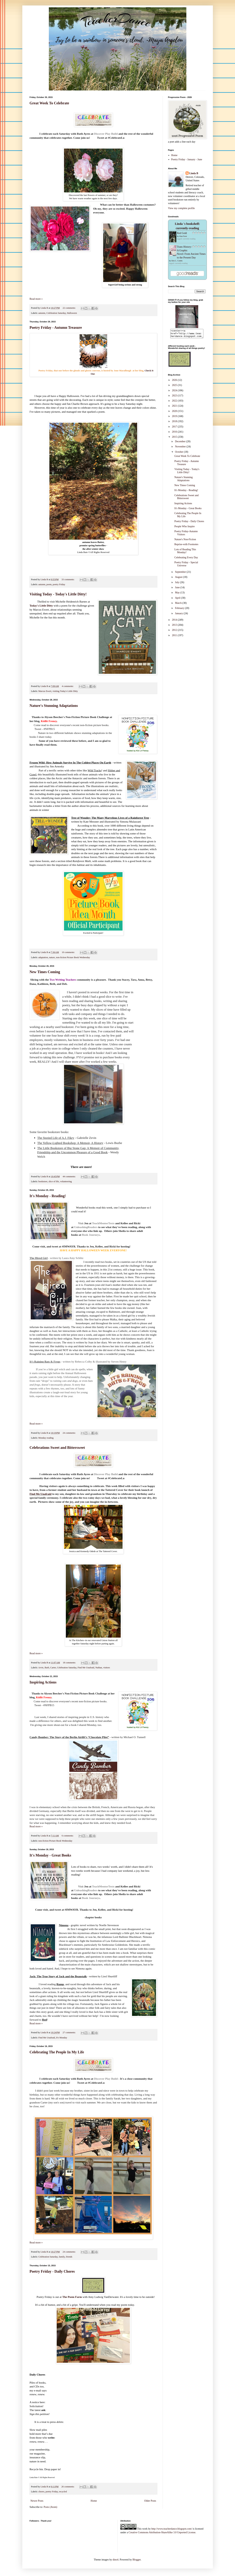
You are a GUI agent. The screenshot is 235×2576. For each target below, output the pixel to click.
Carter (53, 1667)
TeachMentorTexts (103, 1223)
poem (49, 584)
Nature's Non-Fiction (185, 541)
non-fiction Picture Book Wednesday (73, 957)
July (177, 584)
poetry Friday (59, 584)
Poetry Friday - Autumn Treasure (56, 327)
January (179, 615)
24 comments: (69, 1433)
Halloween (72, 313)
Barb (47, 1667)
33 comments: (68, 579)
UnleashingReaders (85, 1227)
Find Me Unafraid (41, 1493)
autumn (41, 313)
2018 (175, 423)
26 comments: (68, 2486)
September (181, 573)
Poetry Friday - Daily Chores (52, 2271)
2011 (175, 637)
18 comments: (69, 1662)
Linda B (193, 173)
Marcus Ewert (44, 691)
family (62, 2256)
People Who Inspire (184, 528)
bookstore (43, 1181)
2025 (175, 386)
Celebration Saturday (56, 313)
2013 (175, 626)
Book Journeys (91, 1234)
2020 (175, 412)
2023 (175, 397)
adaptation (43, 957)
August (179, 578)
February (180, 609)
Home (94, 2500)
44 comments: (69, 1176)
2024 (175, 392)
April (178, 599)
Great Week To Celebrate (49, 103)
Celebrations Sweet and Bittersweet (57, 1448)
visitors (106, 1667)
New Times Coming (45, 972)
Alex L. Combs (176, 261)
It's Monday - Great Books (50, 1855)
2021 (175, 407)
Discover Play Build (106, 133)
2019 (175, 417)
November (181, 448)
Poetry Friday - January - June (186, 159)
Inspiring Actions (43, 1682)
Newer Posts (37, 2500)
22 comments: (69, 308)
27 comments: (69, 2032)
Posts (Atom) (50, 2507)
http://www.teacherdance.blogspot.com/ (171, 2528)
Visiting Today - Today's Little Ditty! (58, 594)
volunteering (66, 1181)
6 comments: (68, 1835)
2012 (175, 631)
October (179, 453)
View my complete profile (181, 208)
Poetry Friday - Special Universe (186, 566)
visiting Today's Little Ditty (65, 691)
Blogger (137, 2559)
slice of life (54, 1181)
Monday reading (46, 1438)
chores (41, 2491)
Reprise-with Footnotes (186, 546)
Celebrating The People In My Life (57, 2052)
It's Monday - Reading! (48, 1196)
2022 (175, 402)
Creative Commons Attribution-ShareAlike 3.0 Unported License (162, 2532)
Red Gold (182, 233)
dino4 (116, 2559)
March (178, 604)
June (177, 589)
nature (52, 957)
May (177, 594)
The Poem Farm (72, 2296)
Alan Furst (183, 236)
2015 (175, 438)
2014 (175, 621)
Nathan (98, 1667)
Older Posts (150, 2500)
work (145, 2528)
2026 (175, 381)
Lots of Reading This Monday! (185, 553)
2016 (175, 433)
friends (69, 2256)
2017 (175, 428)
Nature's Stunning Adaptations (54, 706)
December (180, 443)
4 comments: (68, 686)
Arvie (41, 1667)
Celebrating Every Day (186, 559)
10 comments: (68, 952)
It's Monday (61, 2037)
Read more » (36, 299)
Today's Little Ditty (41, 605)
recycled (63, 2491)
